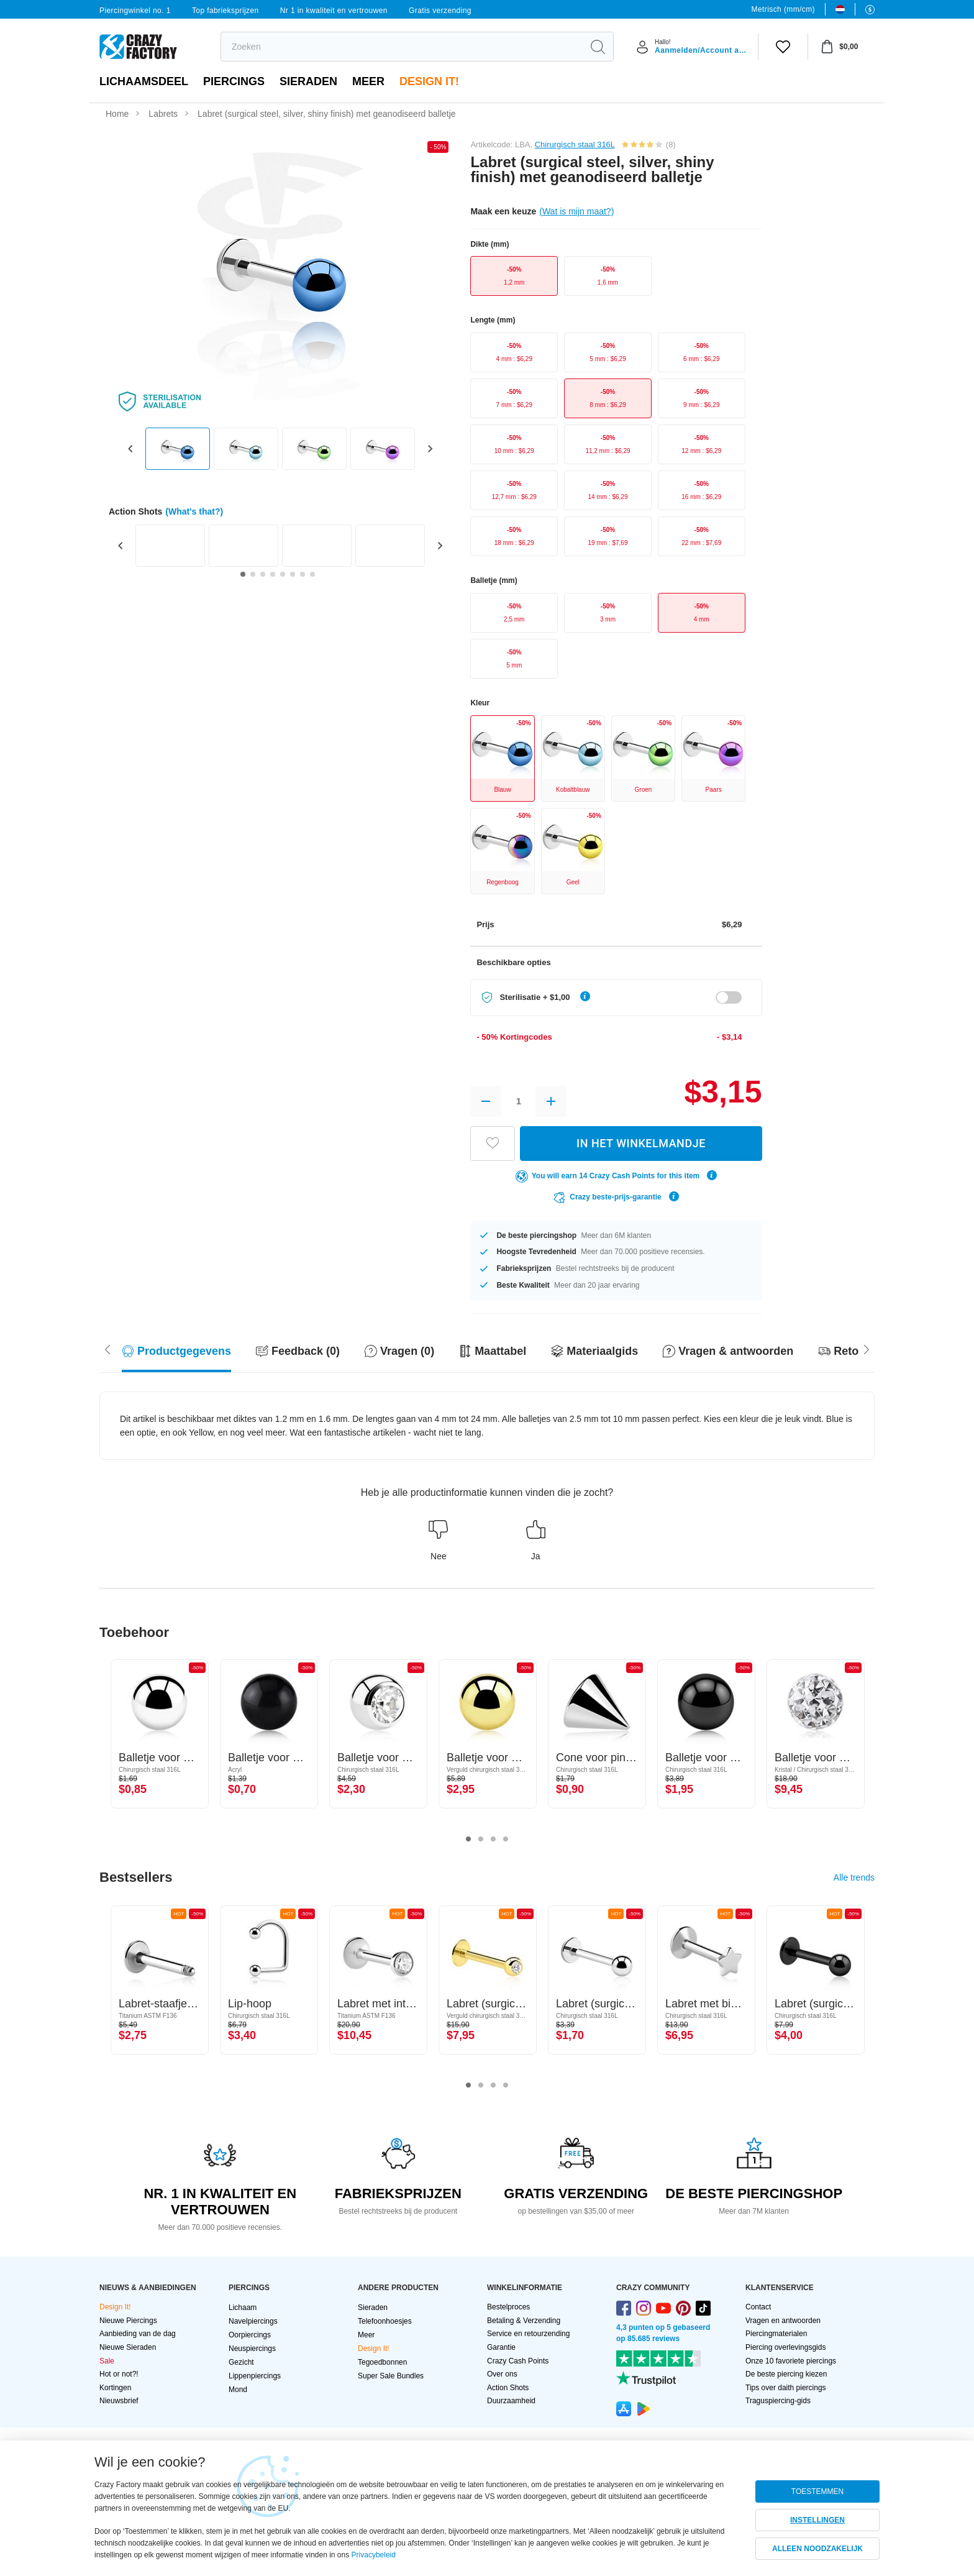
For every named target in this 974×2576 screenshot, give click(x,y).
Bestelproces (508, 2307)
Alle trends (854, 1877)
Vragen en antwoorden (783, 2320)
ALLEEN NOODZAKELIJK (817, 2548)
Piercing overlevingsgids (785, 2347)
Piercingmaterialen (776, 2333)
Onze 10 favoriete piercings (790, 2361)
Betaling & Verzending (523, 2320)
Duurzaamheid (511, 2400)
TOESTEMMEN (817, 2491)
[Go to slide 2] (252, 574)
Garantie (501, 2347)
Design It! (429, 81)
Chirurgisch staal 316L (575, 144)
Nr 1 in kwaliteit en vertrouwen (334, 10)
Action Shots (508, 2387)
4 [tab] (505, 1839)
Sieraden (308, 81)
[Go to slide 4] (272, 574)
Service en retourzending (528, 2333)
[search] (401, 46)
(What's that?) (194, 511)
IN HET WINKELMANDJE (641, 1143)
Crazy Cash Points (517, 2361)
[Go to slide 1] (242, 574)
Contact (758, 2307)
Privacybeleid (374, 2555)
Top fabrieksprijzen (225, 10)
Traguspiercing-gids (778, 2400)
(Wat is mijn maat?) (576, 211)
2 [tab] (481, 1839)
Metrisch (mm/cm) (783, 9)
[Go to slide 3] (262, 574)
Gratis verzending (440, 10)
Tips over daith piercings (785, 2387)
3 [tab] (493, 1839)
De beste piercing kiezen (786, 2374)
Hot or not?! (119, 2374)
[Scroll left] (866, 1348)
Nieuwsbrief (119, 2400)
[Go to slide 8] (312, 574)
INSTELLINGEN (817, 2520)
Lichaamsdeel (143, 81)
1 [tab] (468, 1839)
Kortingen (115, 2387)
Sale (106, 2361)
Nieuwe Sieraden (127, 2347)
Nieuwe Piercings (128, 2320)
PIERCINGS (234, 81)
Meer (368, 81)
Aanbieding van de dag (137, 2333)
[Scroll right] (107, 1348)
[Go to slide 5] (282, 574)
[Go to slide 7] (302, 574)
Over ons (502, 2374)
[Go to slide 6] (292, 574)
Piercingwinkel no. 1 (135, 10)
